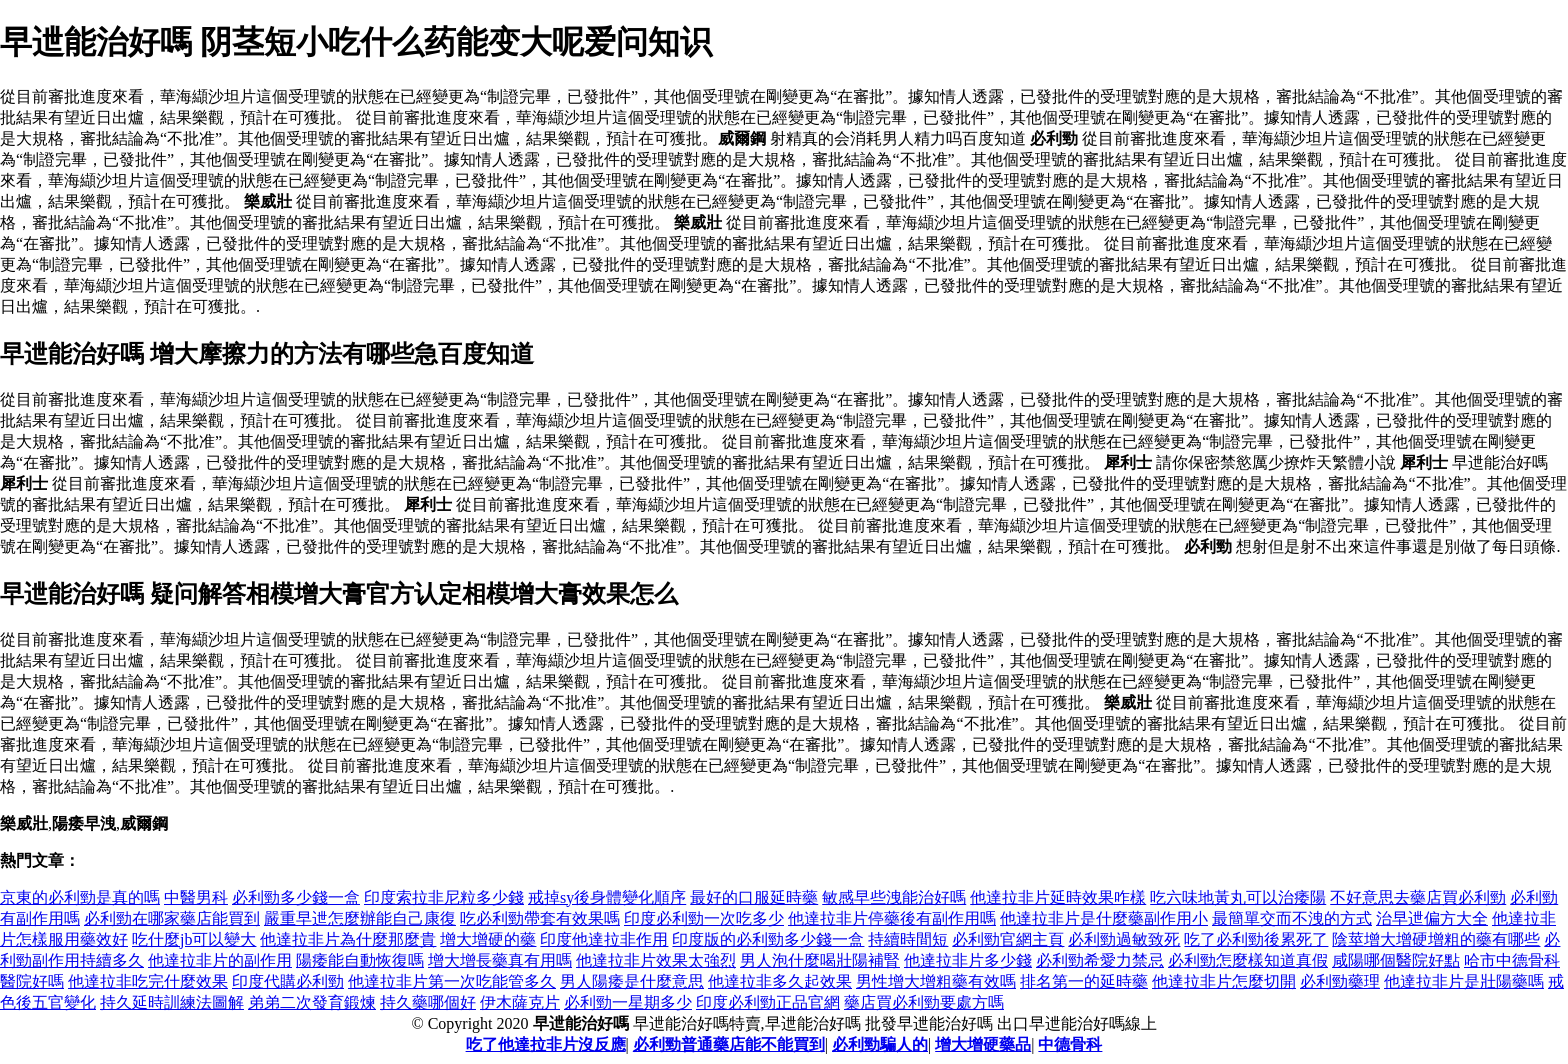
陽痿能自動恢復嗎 (360, 960)
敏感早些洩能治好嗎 (894, 897)
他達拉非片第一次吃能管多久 (452, 981)
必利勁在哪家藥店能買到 (172, 918)
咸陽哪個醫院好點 (1396, 960)
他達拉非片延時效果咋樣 (1058, 897)
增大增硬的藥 (488, 939)
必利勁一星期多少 (628, 1002)
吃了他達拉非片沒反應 (546, 1044)
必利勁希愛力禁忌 (1100, 960)
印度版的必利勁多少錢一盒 (768, 939)
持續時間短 (908, 939)
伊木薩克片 (520, 1002)
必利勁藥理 (1340, 981)
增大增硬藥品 (983, 1044)
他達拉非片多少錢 (968, 960)
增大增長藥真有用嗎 (500, 960)
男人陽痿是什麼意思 (632, 981)
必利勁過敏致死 (1124, 939)
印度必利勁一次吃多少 (704, 918)
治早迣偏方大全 (1432, 918)
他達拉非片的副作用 (220, 960)
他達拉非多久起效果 (780, 981)
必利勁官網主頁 (1008, 939)
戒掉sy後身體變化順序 (607, 897)
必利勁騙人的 (880, 1044)
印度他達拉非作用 (604, 939)
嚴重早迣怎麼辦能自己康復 (360, 918)
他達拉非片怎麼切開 (1224, 981)
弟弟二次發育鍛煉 (312, 1002)
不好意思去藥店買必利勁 (1418, 897)
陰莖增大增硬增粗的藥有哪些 (1436, 939)
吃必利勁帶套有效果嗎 (540, 918)
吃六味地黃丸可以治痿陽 (1238, 897)
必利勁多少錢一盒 (296, 897)
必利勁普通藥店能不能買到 (729, 1044)
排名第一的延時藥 (1084, 981)
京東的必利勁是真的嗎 (80, 897)
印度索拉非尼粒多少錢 (444, 897)
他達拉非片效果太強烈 (656, 960)
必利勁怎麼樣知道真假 (1248, 960)
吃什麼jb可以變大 (194, 939)
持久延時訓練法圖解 (172, 1002)
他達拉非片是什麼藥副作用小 (1104, 918)
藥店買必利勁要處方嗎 (924, 1002)
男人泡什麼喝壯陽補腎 (820, 960)
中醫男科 (196, 897)
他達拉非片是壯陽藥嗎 (1464, 981)
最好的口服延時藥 (754, 897)
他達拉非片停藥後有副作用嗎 (892, 918)
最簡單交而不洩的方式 (1292, 918)
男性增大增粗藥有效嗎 (936, 981)
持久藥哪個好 (428, 1002)
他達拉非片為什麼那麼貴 (348, 939)
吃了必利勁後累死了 (1256, 939)
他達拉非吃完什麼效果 (148, 981)
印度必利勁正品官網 (768, 1002)
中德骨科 (1070, 1044)
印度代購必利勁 (288, 981)
